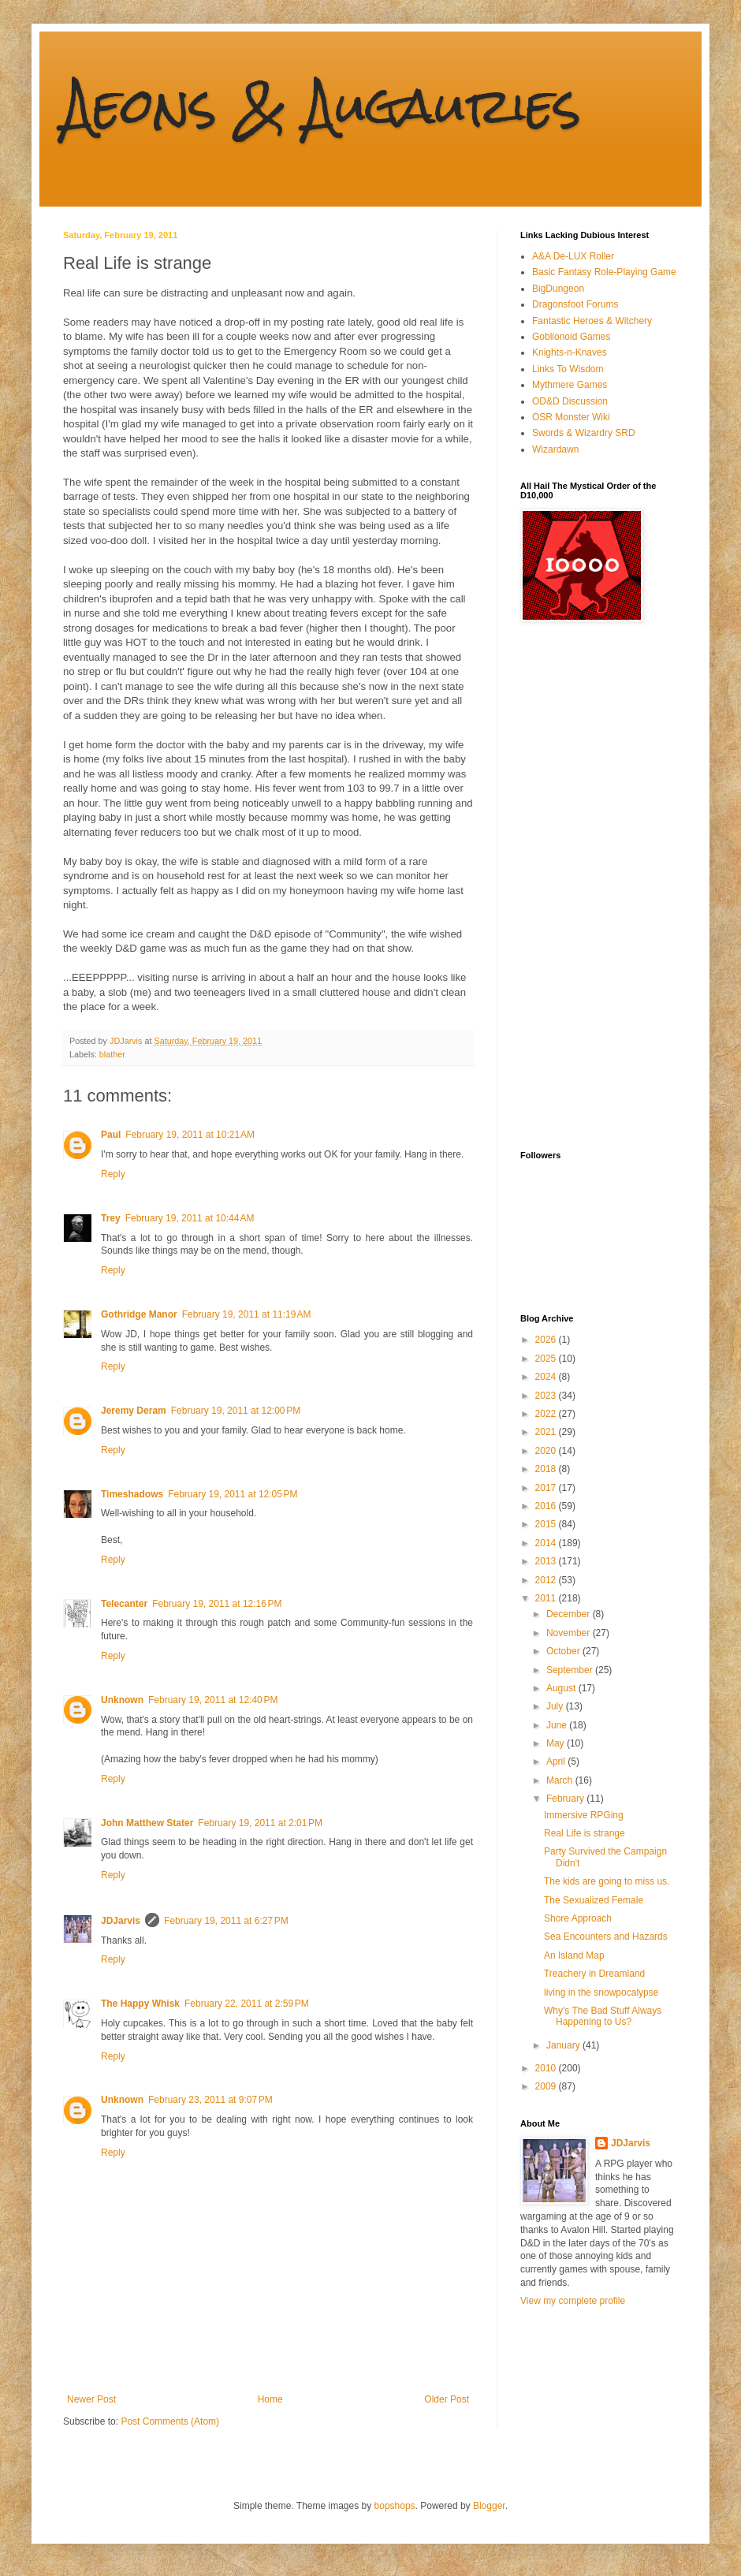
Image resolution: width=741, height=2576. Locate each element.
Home (270, 2399)
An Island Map (574, 1955)
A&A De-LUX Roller (573, 256)
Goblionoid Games (571, 336)
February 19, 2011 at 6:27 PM (226, 1920)
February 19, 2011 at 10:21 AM (190, 1134)
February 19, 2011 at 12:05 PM (232, 1494)
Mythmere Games (569, 384)
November (569, 1632)
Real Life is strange (584, 1833)
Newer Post (91, 2399)
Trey (111, 1218)
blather (112, 1054)
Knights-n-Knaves (569, 352)
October (564, 1651)
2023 (547, 1395)
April (557, 1761)
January (564, 2045)
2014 (547, 1543)
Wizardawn (555, 449)
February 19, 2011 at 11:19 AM (246, 1314)
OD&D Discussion (570, 401)
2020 (547, 1450)
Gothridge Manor (139, 1314)
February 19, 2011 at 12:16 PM (216, 1603)
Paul (111, 1134)
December (569, 1614)
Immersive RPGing (584, 1815)
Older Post (446, 2399)
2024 (547, 1376)
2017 (547, 1487)
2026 (547, 1339)
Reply (113, 1174)
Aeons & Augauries (322, 105)
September (570, 1670)
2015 (547, 1524)
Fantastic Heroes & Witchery (592, 320)
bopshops (394, 2505)
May (556, 1743)
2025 (547, 1358)
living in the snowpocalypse (601, 1992)
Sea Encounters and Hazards (606, 1936)
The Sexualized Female (593, 1900)
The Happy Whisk (140, 2003)
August (562, 1688)
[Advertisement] (583, 886)
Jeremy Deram (133, 1410)
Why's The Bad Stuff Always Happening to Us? (602, 2016)
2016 (547, 1506)
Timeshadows (132, 1494)
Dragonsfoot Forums (575, 304)
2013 (547, 1561)
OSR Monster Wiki (571, 417)
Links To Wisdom (567, 369)
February (566, 1798)
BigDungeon (558, 288)
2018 (547, 1468)
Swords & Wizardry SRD (583, 432)
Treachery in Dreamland (594, 1973)
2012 (547, 1580)
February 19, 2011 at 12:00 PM (235, 1410)
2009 (547, 2086)
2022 (547, 1413)
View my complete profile (572, 2300)
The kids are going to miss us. (606, 1881)
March (560, 1780)
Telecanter (124, 1603)
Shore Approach (578, 1918)
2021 (547, 1431)
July (556, 1706)
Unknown (122, 1700)
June (557, 1725)
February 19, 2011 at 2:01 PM (260, 1823)
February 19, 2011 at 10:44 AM (190, 1218)
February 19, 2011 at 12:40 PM (212, 1700)
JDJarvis (120, 1920)
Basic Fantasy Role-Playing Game (604, 272)
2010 (547, 2068)
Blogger (489, 2505)
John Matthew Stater (147, 1823)
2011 (547, 1598)
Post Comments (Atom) (170, 2421)
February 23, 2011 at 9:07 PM (210, 2099)
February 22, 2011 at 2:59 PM (246, 2003)
